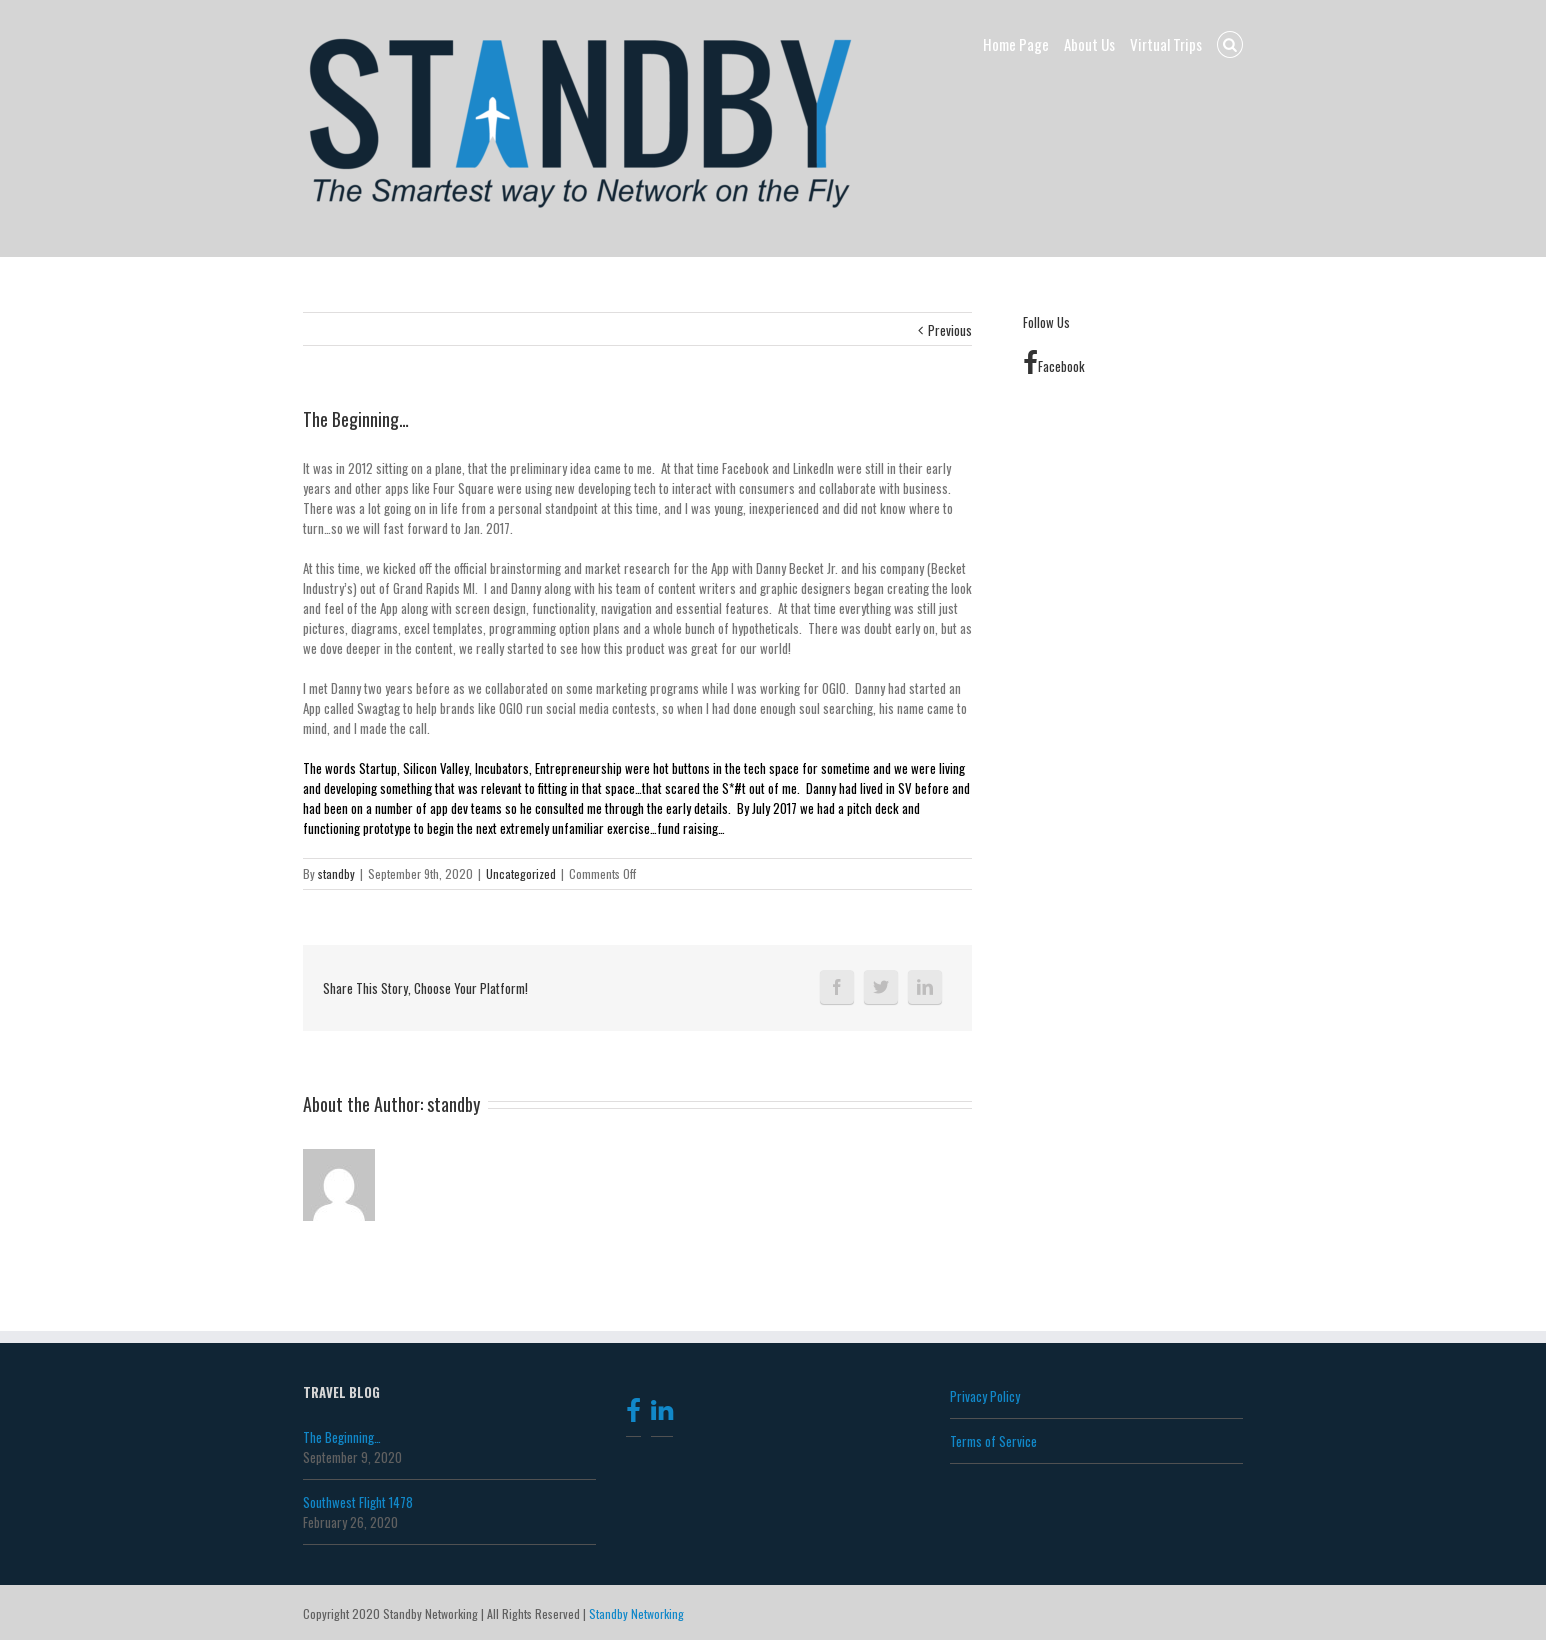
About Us (1089, 44)
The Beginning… (342, 1437)
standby (336, 873)
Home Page (1016, 44)
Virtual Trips (1166, 44)
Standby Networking (636, 1613)
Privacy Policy (985, 1396)
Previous (950, 330)
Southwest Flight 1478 (358, 1502)
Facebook (1054, 366)
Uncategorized (521, 873)
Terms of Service (993, 1441)
